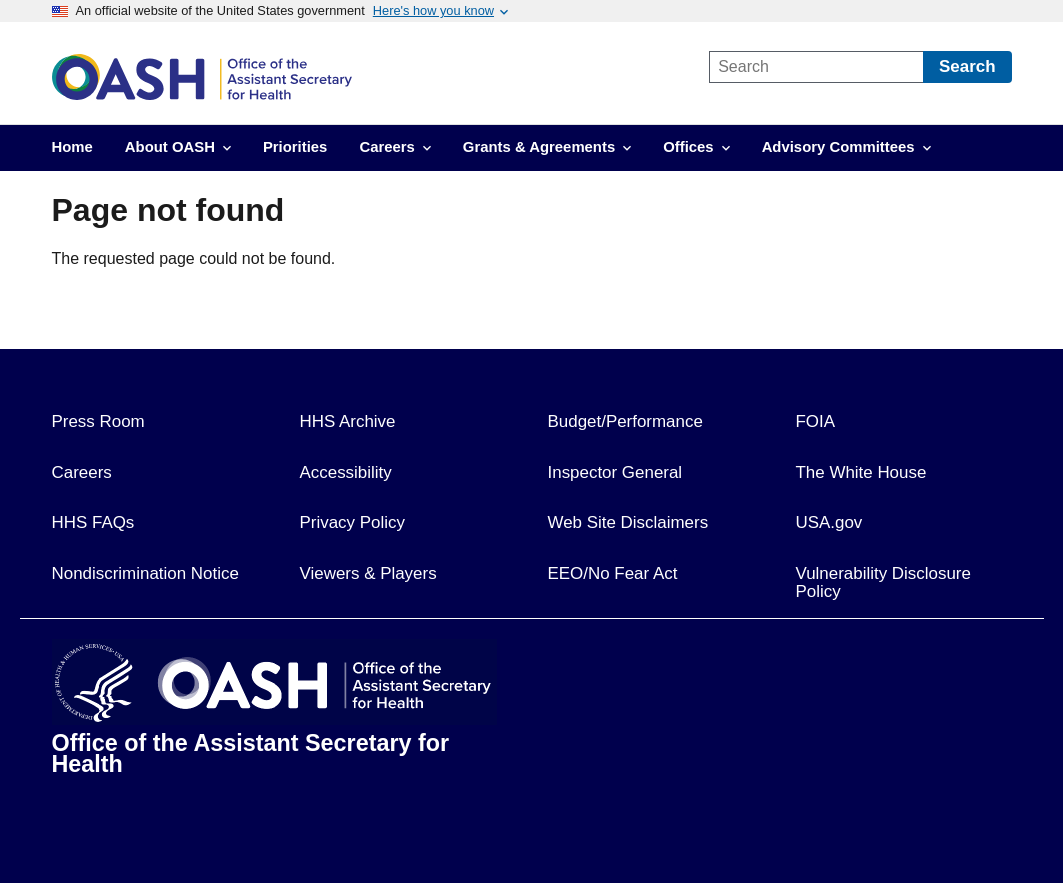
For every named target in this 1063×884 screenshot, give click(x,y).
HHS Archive (348, 421)
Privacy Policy (352, 522)
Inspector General (615, 472)
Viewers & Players (368, 573)
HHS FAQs (93, 522)
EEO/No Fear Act (613, 573)
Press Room (98, 421)
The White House (861, 472)
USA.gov (829, 522)
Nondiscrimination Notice (145, 573)
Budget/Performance (625, 421)
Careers (82, 472)
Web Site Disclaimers (628, 522)
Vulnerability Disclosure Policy (883, 583)
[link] (369, 77)
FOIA (816, 421)
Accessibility (346, 472)
